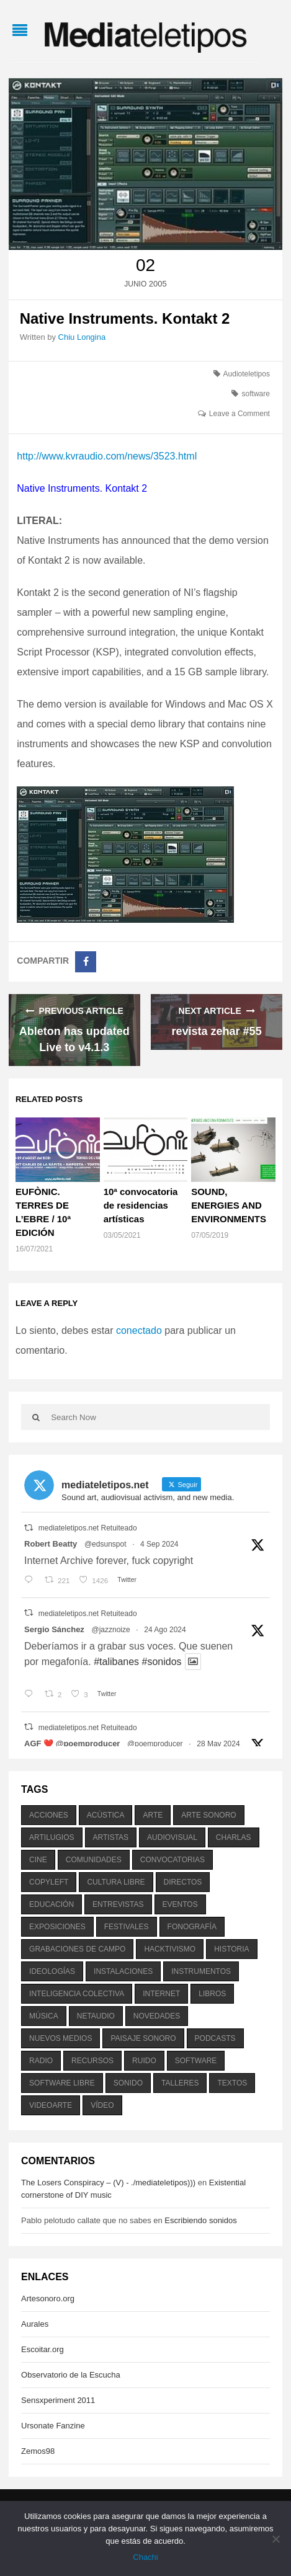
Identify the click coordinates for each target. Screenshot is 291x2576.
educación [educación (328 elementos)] (51, 1904)
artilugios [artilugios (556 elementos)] (51, 1837)
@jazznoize (111, 1629)
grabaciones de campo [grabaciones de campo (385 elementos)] (77, 1949)
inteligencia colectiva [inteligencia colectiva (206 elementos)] (76, 1993)
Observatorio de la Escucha (70, 2374)
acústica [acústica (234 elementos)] (106, 1815)
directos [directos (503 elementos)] (183, 1882)
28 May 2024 (218, 1743)
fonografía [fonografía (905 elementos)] (192, 1926)
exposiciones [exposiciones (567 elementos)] (57, 1926)
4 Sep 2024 (159, 1544)
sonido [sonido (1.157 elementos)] (128, 2083)
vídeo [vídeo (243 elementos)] (102, 2105)
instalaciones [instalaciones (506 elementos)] (123, 1971)
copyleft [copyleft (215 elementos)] (48, 1882)
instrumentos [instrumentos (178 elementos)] (201, 1971)
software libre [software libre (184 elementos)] (62, 2083)
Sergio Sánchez (54, 1629)
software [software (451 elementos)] (196, 2060)
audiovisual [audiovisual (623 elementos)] (172, 1837)
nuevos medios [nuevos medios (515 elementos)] (60, 2038)
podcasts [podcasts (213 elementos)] (215, 2038)
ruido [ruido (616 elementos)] (144, 2060)
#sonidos (162, 1661)
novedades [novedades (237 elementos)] (156, 2016)
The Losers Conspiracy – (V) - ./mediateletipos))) (108, 2182)
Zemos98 (38, 2451)
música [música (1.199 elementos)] (43, 2016)
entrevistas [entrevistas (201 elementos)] (117, 1904)
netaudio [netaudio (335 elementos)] (96, 2016)
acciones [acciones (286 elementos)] (48, 1815)
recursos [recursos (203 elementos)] (92, 2060)
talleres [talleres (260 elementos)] (180, 2083)
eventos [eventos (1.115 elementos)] (180, 1904)
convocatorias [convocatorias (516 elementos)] (172, 1859)
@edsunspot (105, 1544)
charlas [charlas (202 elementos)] (233, 1837)
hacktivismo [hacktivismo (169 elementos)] (169, 1949)
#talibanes (116, 1661)
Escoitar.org (42, 2349)
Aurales (34, 2324)
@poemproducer (155, 1743)
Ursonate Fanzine (53, 2425)
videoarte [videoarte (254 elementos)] (50, 2105)
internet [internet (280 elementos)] (161, 1993)
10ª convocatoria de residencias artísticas (141, 1205)
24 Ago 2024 (165, 1629)
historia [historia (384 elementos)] (231, 1949)
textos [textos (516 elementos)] (232, 2083)
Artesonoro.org (47, 2298)
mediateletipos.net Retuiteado (87, 1528)
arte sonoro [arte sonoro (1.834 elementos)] (208, 1815)
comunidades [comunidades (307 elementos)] (94, 1859)
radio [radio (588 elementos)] (41, 2060)
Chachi (145, 2557)
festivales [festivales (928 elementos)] (126, 1926)
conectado (139, 1330)
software (256, 393)
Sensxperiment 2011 (58, 2400)
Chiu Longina (82, 337)
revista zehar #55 (217, 1031)
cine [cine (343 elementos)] (38, 1859)
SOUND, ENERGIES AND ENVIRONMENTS (228, 1205)
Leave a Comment (239, 413)
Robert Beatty (50, 1543)
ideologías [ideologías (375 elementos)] (52, 1971)
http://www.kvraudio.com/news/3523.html (107, 456)
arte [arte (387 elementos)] (153, 1815)
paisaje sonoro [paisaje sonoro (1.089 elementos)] (143, 2038)
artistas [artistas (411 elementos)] (111, 1837)
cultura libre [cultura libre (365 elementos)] (116, 1882)
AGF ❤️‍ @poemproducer (72, 1743)
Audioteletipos (246, 374)
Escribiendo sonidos (200, 2220)
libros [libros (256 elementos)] (212, 1993)
